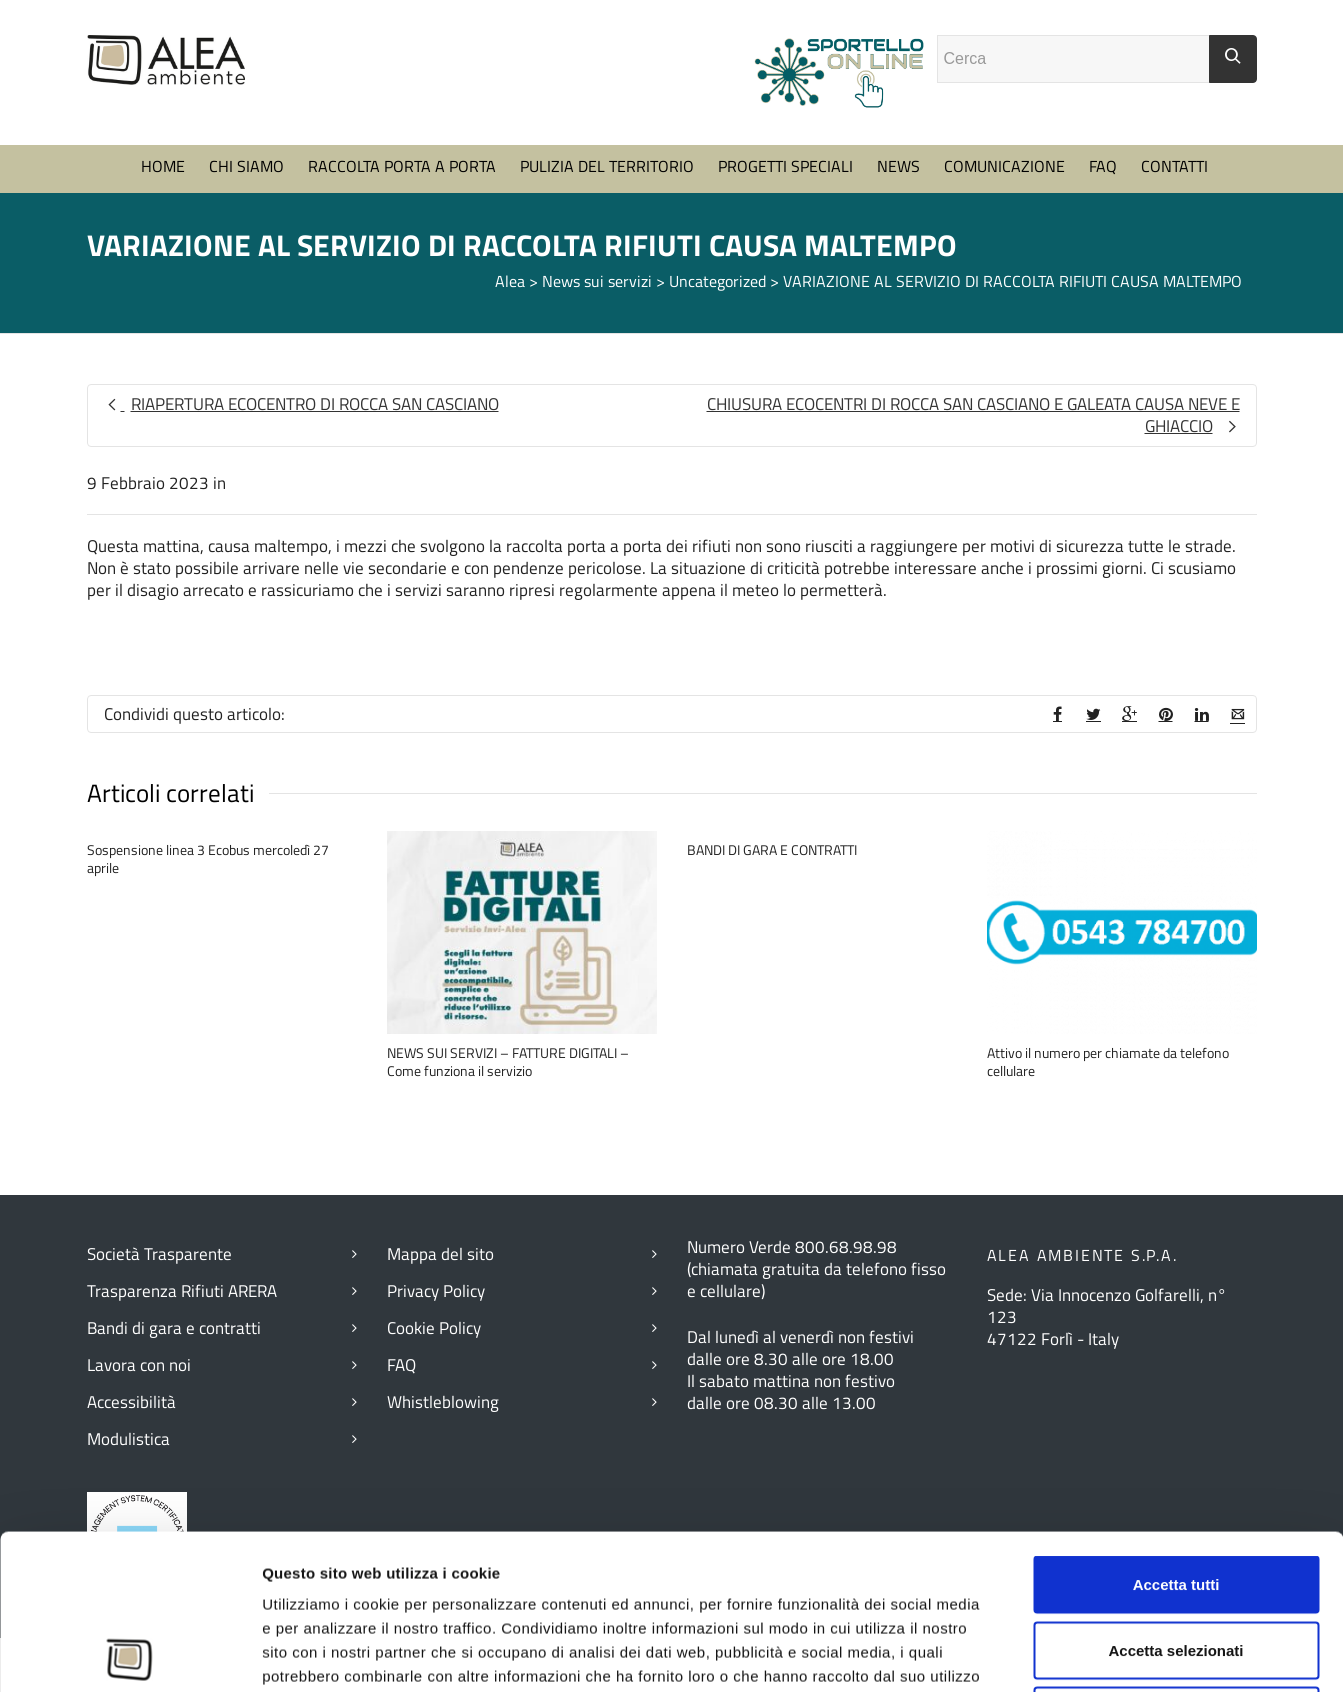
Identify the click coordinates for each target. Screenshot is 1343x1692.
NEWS (898, 166)
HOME (163, 166)
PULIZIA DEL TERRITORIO (607, 166)
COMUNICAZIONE (1004, 166)
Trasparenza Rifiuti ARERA (182, 1291)
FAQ (1103, 166)
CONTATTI (1174, 166)
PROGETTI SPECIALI (785, 166)
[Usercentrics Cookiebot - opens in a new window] (129, 1653)
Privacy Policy (436, 1291)
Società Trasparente (159, 1254)
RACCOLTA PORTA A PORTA (402, 166)
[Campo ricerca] (1073, 59)
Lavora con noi (139, 1365)
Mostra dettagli (1099, 1652)
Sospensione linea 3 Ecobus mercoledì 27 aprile (208, 858)
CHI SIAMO (246, 166)
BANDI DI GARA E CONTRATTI (772, 849)
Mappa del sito (440, 1254)
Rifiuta (1176, 1560)
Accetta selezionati (1175, 1495)
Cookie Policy (434, 1328)
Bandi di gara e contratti (174, 1328)
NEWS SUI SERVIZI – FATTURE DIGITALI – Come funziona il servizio (508, 1061)
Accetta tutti (1176, 1429)
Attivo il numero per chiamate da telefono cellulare (1108, 1061)
